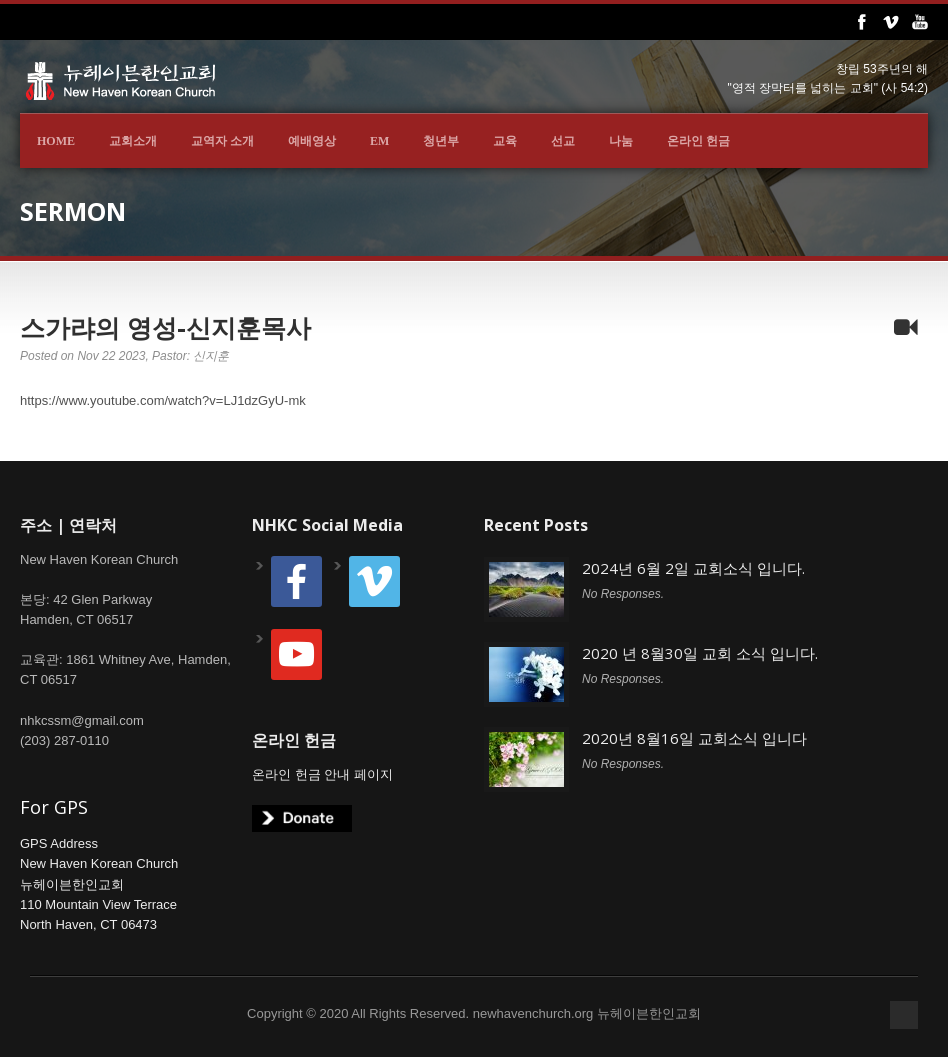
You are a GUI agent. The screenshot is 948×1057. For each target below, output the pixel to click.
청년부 (441, 141)
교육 (505, 141)
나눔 (621, 141)
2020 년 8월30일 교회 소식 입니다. (700, 653)
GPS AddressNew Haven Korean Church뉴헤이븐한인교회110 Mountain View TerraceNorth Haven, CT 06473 (99, 884)
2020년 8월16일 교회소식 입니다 (694, 738)
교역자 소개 (222, 141)
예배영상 (312, 141)
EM (379, 141)
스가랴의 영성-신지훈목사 (165, 327)
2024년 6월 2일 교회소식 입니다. (693, 568)
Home (56, 141)
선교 (563, 141)
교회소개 (133, 141)
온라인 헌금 (698, 141)
